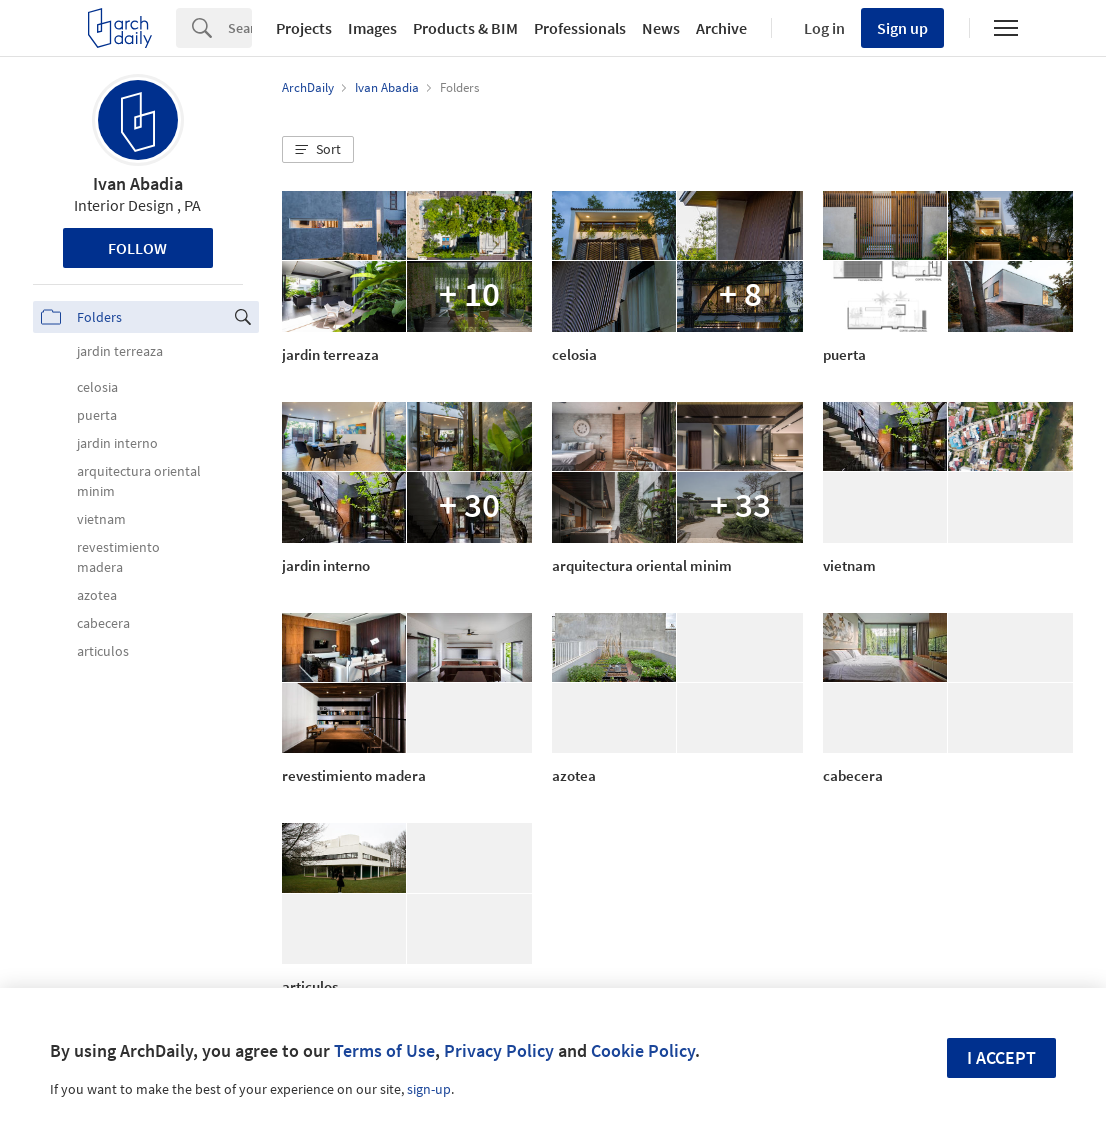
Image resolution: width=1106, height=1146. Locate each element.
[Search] (240, 28)
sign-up (429, 1089)
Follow (137, 248)
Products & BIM (465, 28)
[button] (318, 150)
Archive (721, 28)
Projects (304, 28)
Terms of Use (384, 1050)
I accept (1001, 1057)
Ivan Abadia (138, 183)
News (661, 28)
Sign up (902, 28)
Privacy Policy (499, 1050)
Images (372, 28)
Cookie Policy (643, 1050)
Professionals (580, 28)
